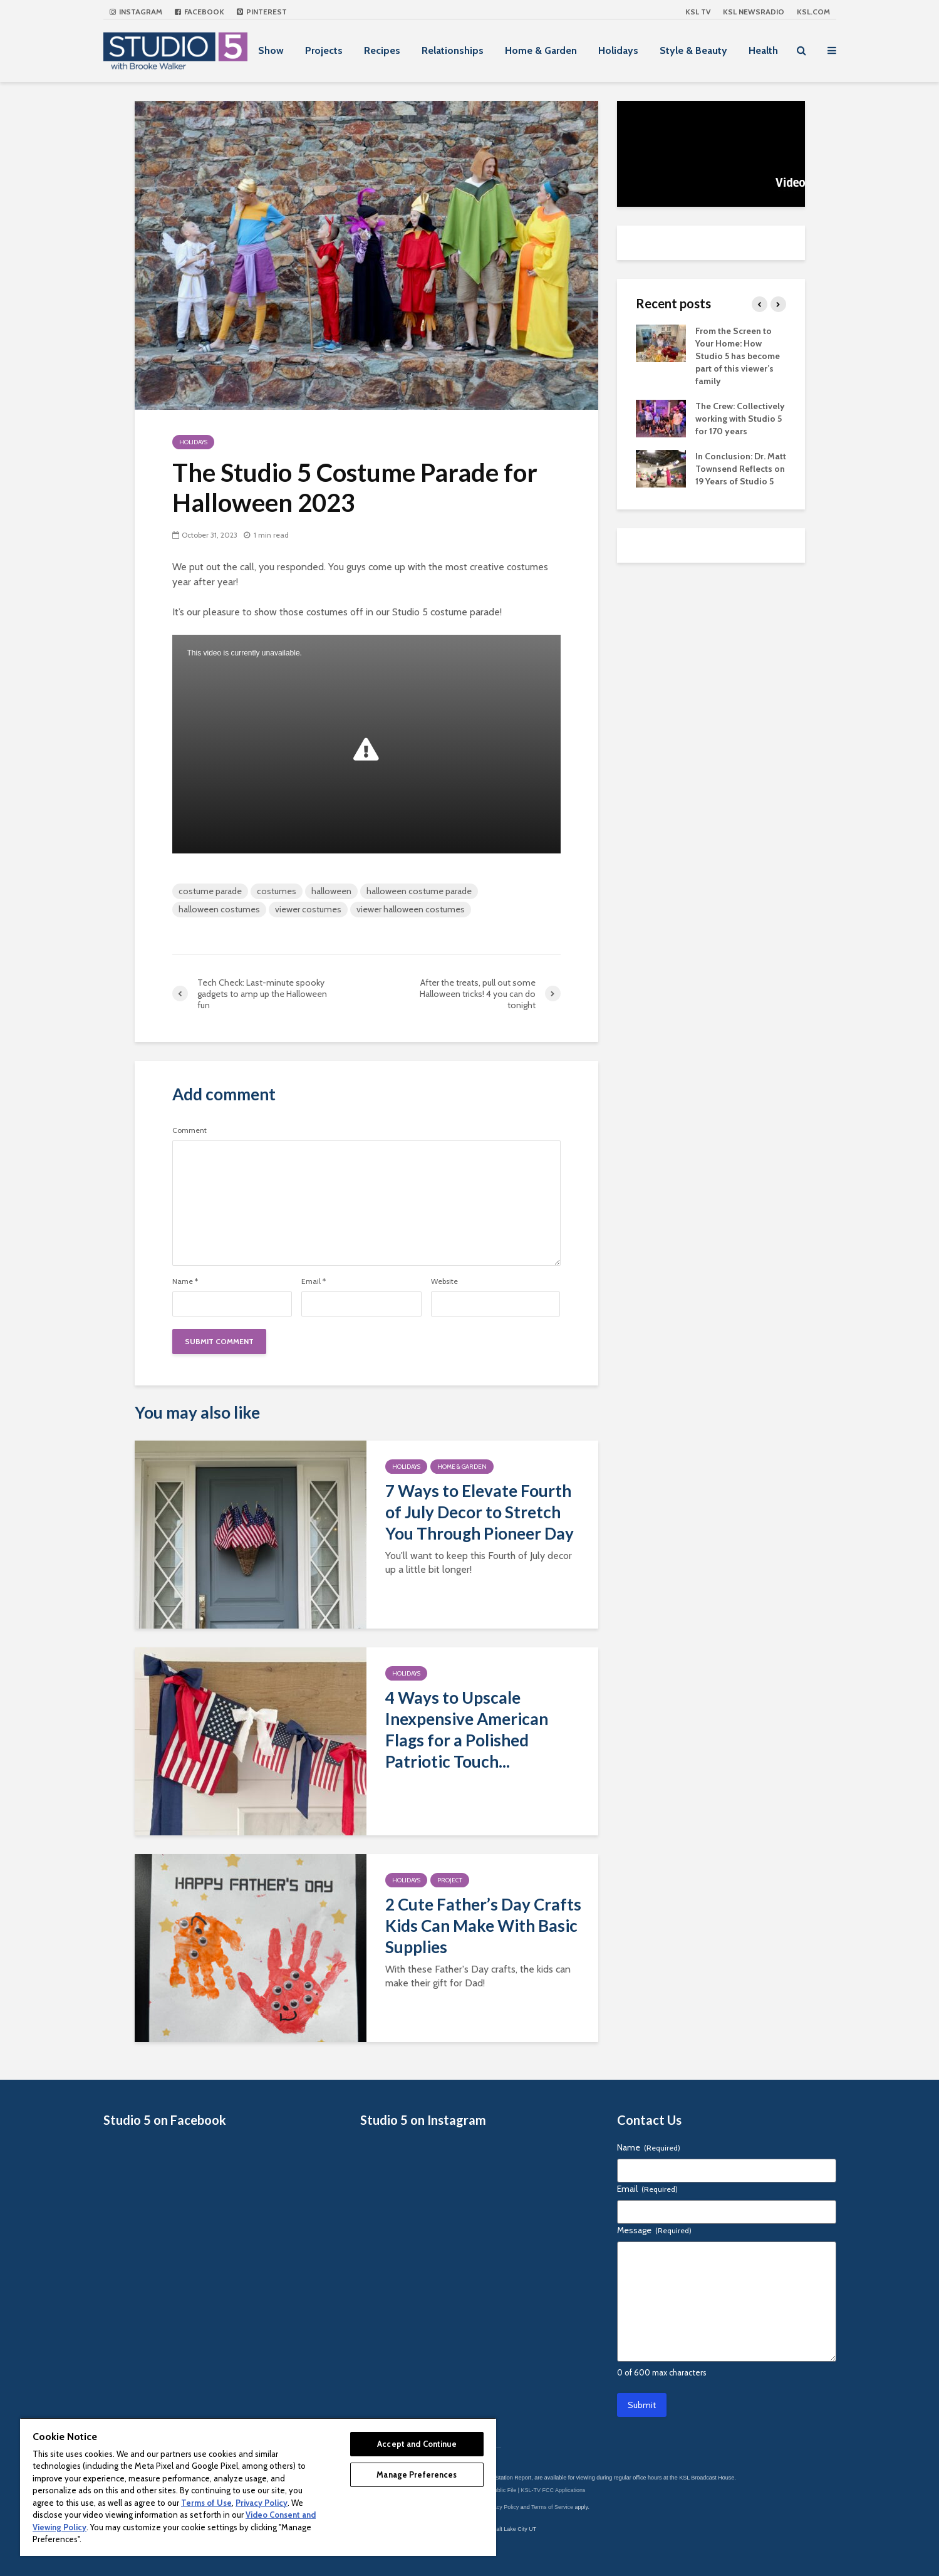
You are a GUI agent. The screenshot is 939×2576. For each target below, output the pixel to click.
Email (313, 1281)
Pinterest (262, 11)
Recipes (382, 50)
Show (271, 50)
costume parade (210, 891)
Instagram (136, 11)
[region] (258, 2486)
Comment (189, 1130)
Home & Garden (541, 50)
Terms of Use (206, 2503)
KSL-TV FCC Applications (553, 2490)
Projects (324, 50)
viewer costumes (308, 909)
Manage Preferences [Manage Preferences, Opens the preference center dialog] (416, 2474)
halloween (331, 891)
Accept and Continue (416, 2444)
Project (449, 1880)
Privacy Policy (501, 2507)
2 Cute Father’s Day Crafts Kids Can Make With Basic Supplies (483, 1925)
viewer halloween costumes (410, 909)
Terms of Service (552, 2507)
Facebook (199, 11)
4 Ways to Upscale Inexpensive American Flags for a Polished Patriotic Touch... (466, 1729)
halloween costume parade (419, 891)
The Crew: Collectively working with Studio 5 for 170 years (740, 418)
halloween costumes (219, 909)
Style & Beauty (693, 50)
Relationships (453, 50)
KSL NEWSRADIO (753, 11)
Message (654, 2230)
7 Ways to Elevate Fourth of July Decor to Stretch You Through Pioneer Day (479, 1512)
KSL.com (813, 11)
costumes (276, 891)
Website (444, 1281)
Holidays (618, 50)
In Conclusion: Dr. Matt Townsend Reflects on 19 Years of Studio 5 (740, 469)
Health (763, 50)
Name (185, 1281)
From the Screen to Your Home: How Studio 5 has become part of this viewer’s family (737, 356)
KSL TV (697, 11)
